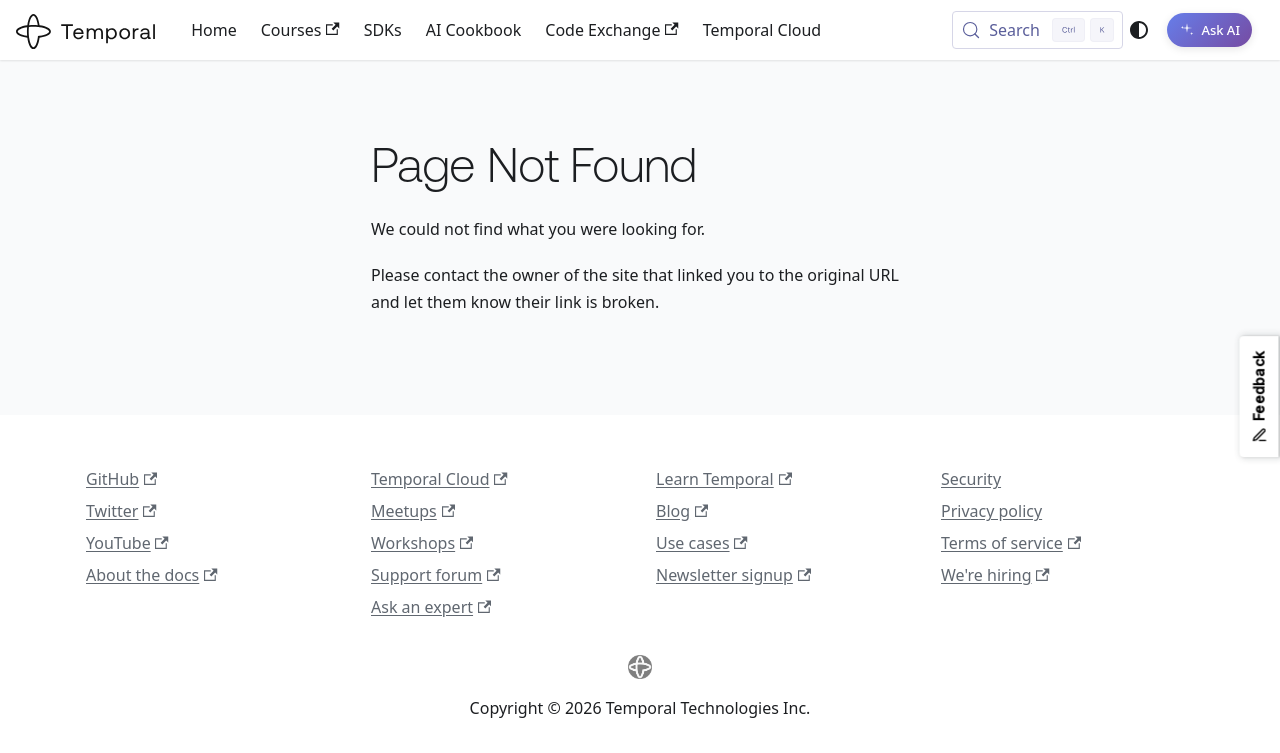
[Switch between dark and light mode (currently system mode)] (1139, 30)
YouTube (127, 543)
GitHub (121, 479)
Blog (682, 511)
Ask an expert (431, 607)
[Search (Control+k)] (1037, 30)
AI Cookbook (474, 30)
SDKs (383, 30)
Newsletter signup (733, 575)
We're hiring (995, 575)
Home (214, 30)
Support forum (436, 575)
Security (971, 479)
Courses (300, 30)
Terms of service (1011, 543)
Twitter (121, 511)
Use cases (702, 543)
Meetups (413, 511)
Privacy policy (991, 511)
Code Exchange (611, 30)
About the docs (152, 575)
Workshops (422, 543)
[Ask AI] (1209, 30)
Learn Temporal (724, 479)
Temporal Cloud (762, 30)
